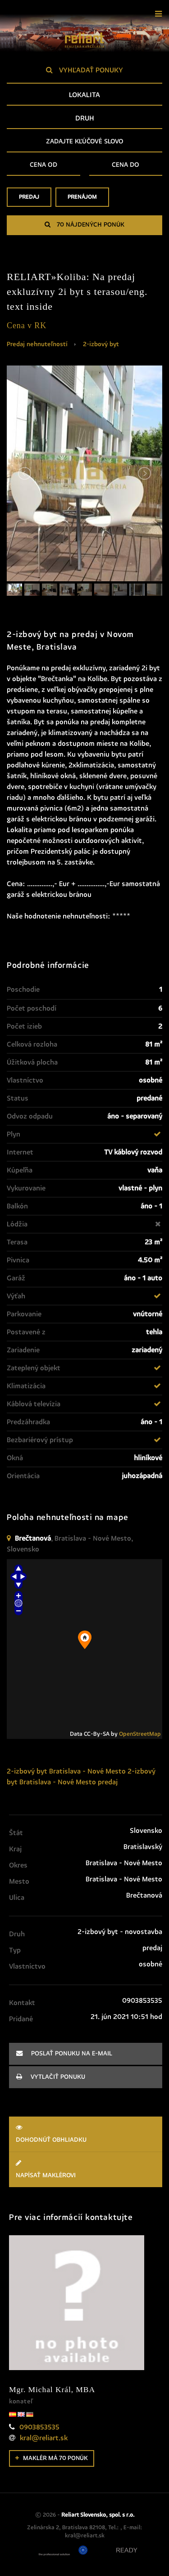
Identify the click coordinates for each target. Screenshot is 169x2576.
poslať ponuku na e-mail (64, 2053)
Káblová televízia (33, 1404)
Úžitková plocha (32, 1062)
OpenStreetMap (140, 1734)
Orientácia (23, 1476)
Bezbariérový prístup (40, 1440)
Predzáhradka (28, 1422)
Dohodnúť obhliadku (85, 2133)
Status (17, 1098)
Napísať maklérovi (85, 2169)
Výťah (16, 1296)
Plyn (13, 1134)
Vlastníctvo (25, 1080)
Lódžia (17, 1224)
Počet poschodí (31, 1008)
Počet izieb (24, 1026)
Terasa (17, 1242)
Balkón (17, 1206)
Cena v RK (26, 325)
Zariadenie (23, 1350)
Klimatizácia (26, 1386)
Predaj (29, 200)
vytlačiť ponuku (50, 2076)
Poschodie (23, 989)
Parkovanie (24, 1314)
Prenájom (82, 200)
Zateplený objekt (33, 1368)
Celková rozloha (32, 1044)
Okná (15, 1458)
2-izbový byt (101, 344)
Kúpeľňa (19, 1170)
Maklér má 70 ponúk (51, 2458)
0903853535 (39, 2427)
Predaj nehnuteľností (37, 344)
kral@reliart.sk (44, 2438)
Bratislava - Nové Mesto (87, 1771)
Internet (20, 1152)
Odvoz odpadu (30, 1116)
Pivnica (18, 1260)
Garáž (16, 1278)
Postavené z (26, 1332)
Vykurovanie (26, 1188)
